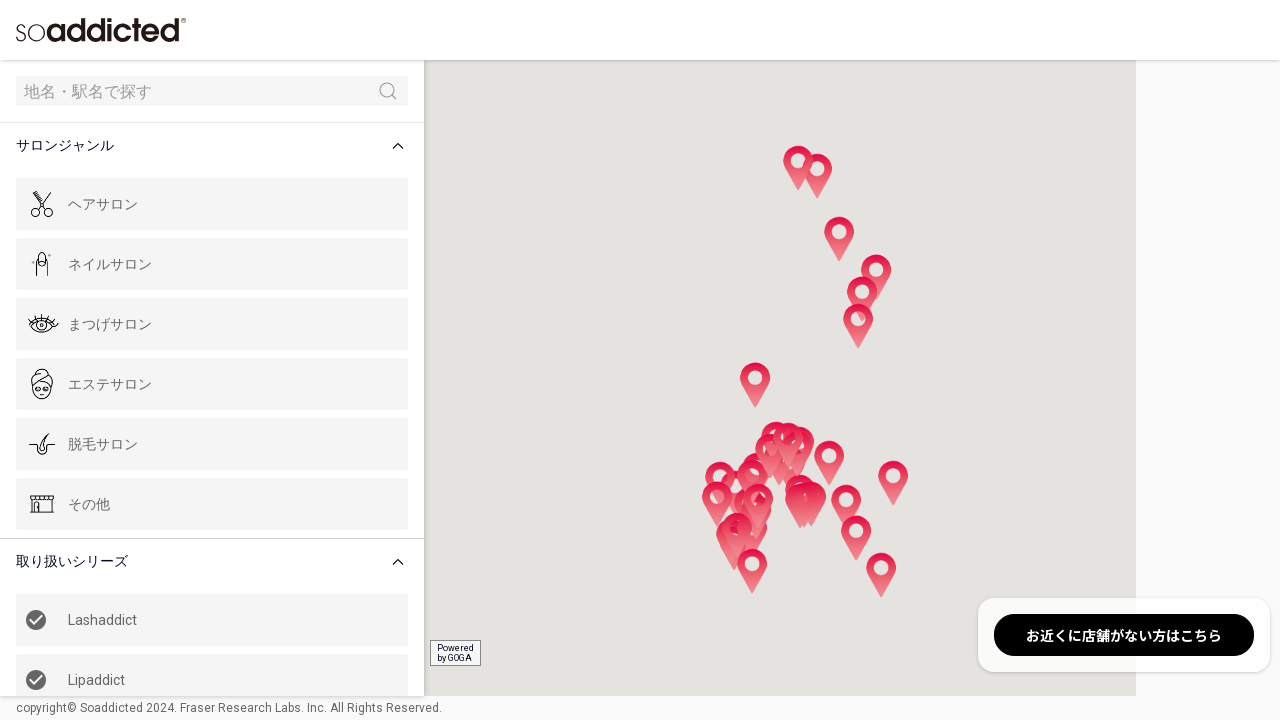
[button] (174, 145)
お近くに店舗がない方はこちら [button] (1124, 635)
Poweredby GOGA (371, 653)
